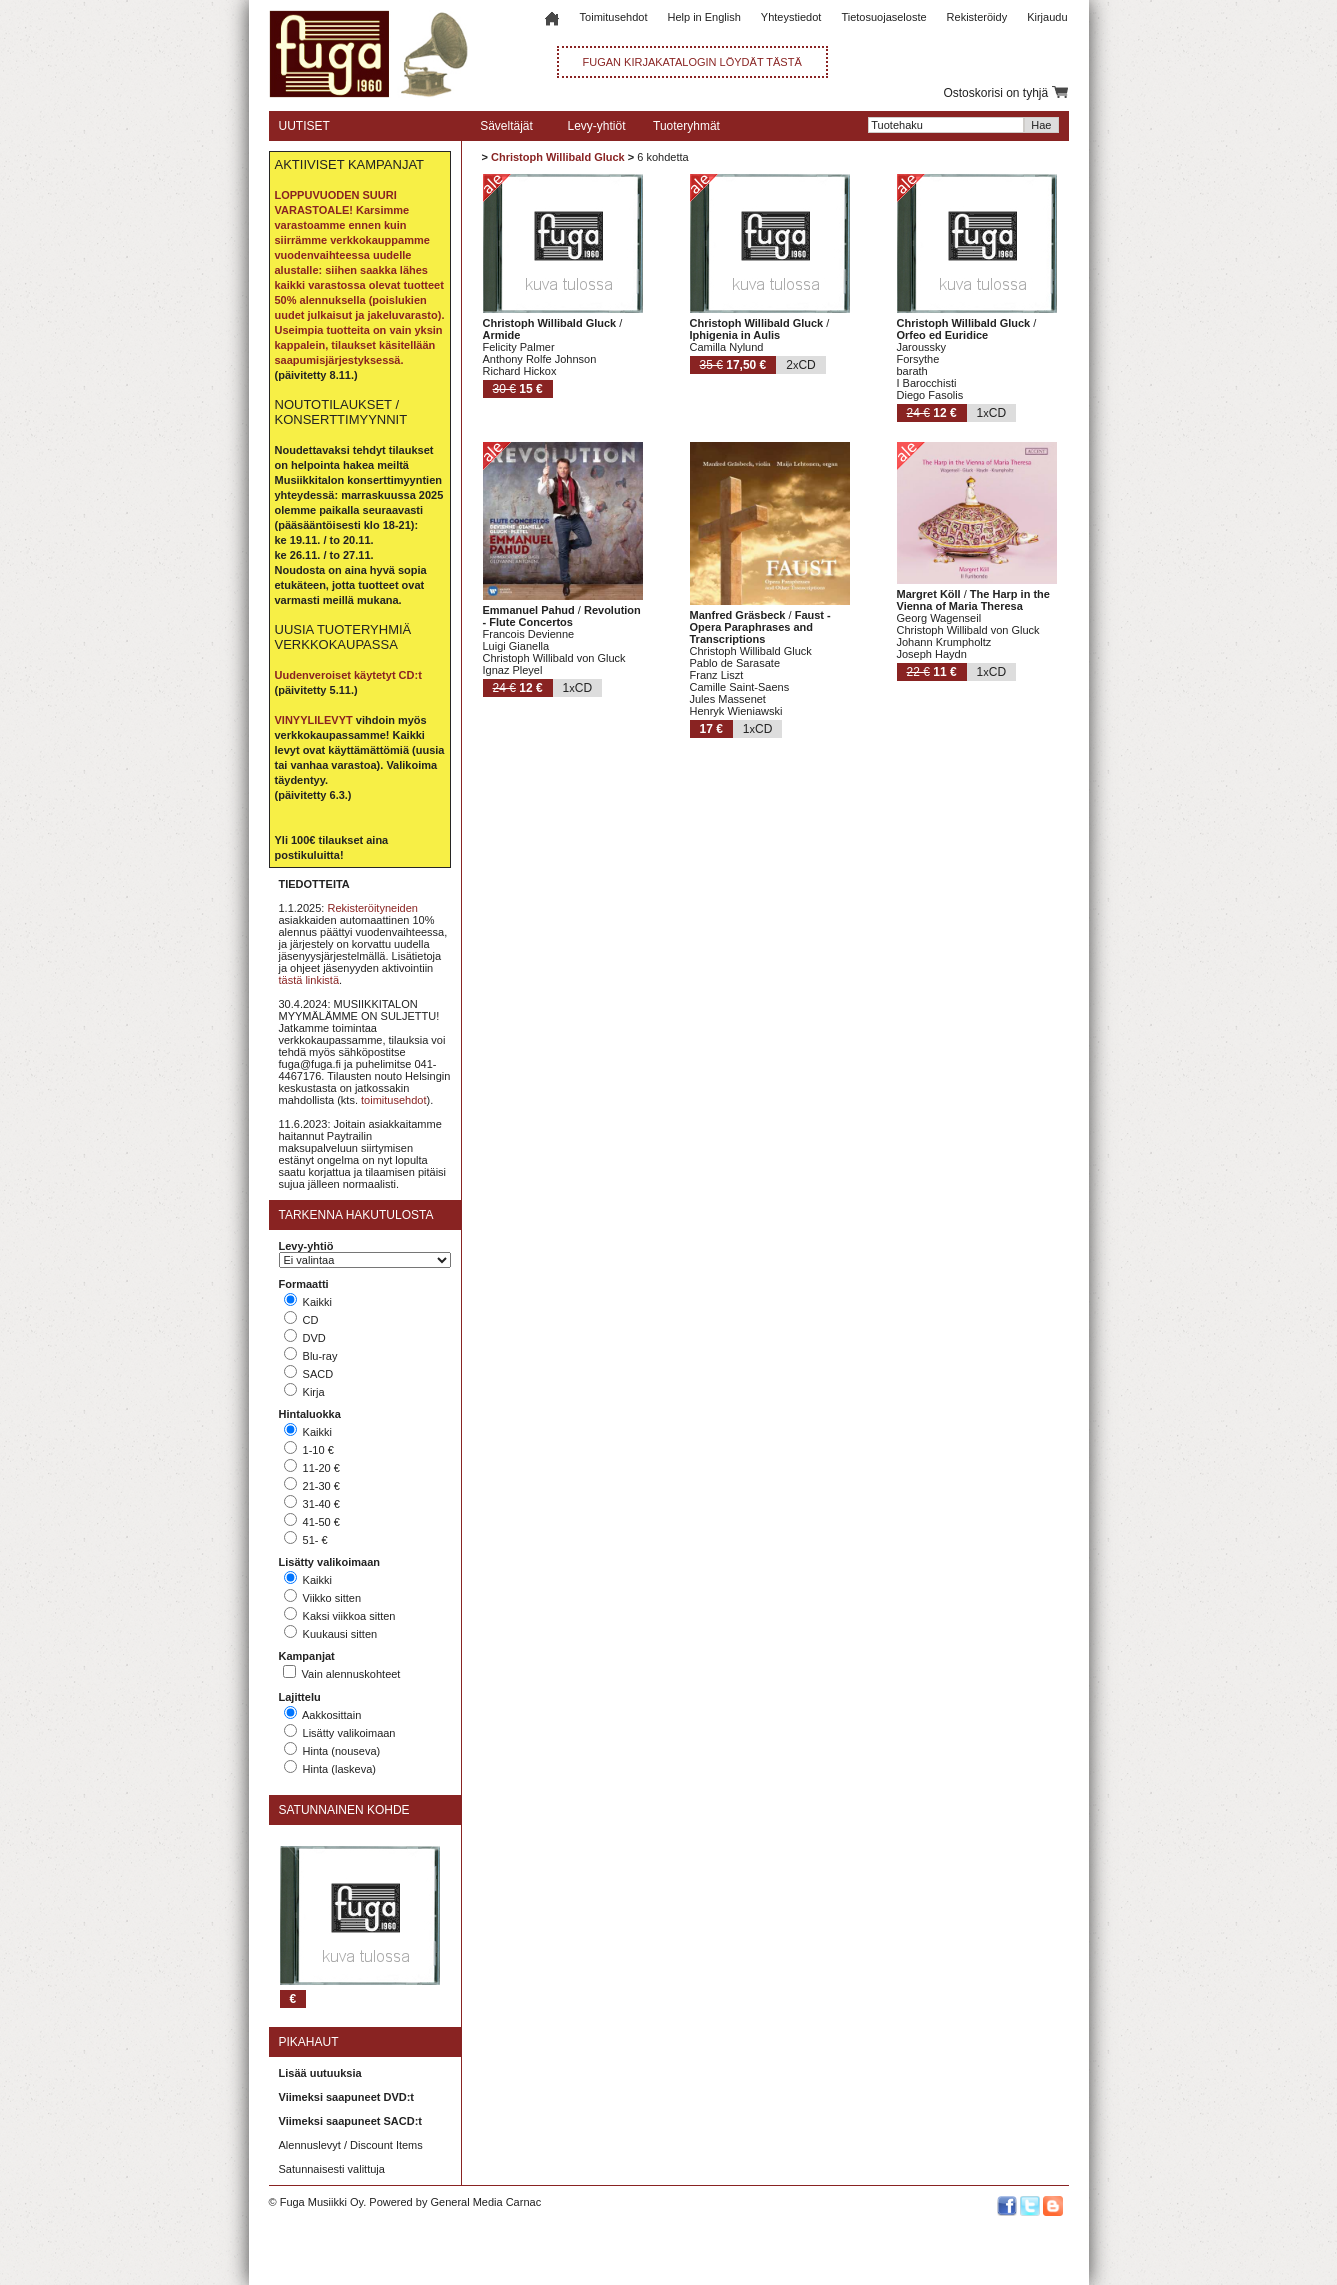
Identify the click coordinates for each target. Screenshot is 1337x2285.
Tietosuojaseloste (883, 17)
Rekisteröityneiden (372, 908)
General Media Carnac (485, 2202)
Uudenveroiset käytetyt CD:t (348, 675)
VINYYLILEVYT (314, 720)
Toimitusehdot (614, 17)
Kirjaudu (1047, 17)
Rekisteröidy (977, 17)
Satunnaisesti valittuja (332, 2169)
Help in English (703, 17)
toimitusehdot (393, 1100)
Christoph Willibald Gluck (558, 157)
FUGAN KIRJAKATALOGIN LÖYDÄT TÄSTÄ (692, 62)
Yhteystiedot (791, 17)
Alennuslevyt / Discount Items (351, 2145)
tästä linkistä (309, 980)
